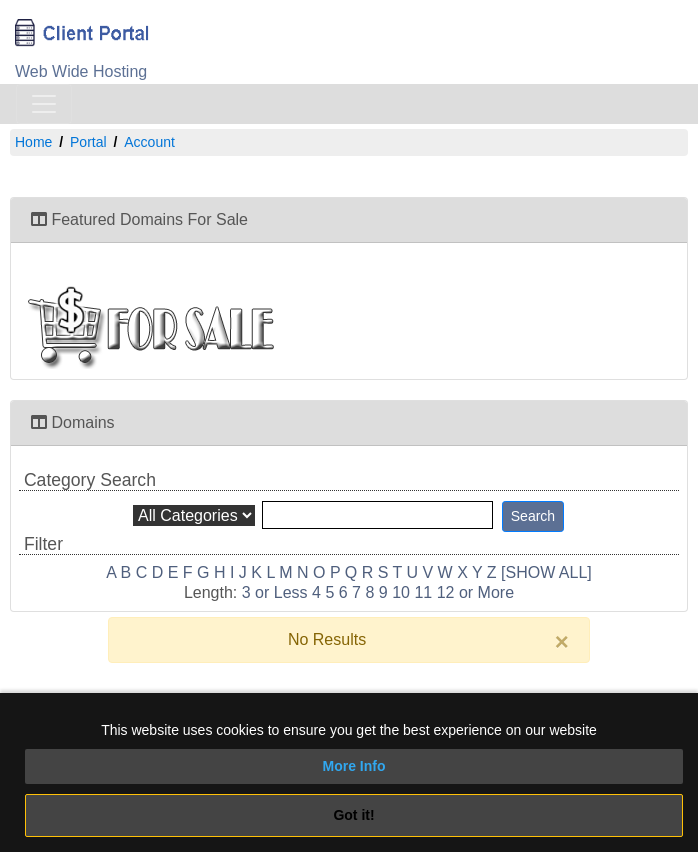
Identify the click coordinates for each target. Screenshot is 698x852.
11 (423, 592)
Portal (88, 142)
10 (401, 592)
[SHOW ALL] (546, 572)
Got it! (353, 815)
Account (149, 142)
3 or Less (275, 592)
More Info (354, 766)
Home (33, 142)
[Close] (562, 642)
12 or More (475, 592)
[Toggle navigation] (44, 104)
